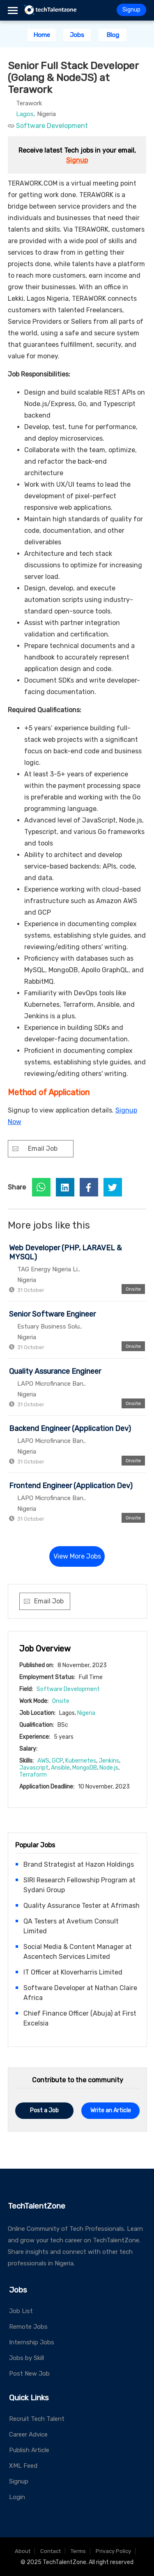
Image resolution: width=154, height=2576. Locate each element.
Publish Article (29, 2450)
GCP (57, 1760)
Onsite (60, 1701)
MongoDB (84, 1767)
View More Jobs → (77, 1559)
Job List (21, 2311)
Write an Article (110, 2110)
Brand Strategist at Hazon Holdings (78, 1864)
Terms (78, 2551)
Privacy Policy (113, 2551)
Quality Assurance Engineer (55, 1371)
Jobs (77, 35)
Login (17, 2497)
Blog (112, 35)
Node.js (108, 1767)
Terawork (29, 103)
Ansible (60, 1767)
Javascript (33, 1767)
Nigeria (86, 1713)
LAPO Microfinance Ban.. (51, 1383)
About (22, 2551)
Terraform (33, 1774)
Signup (131, 9)
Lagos (25, 114)
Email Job (42, 1148)
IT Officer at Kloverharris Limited (72, 1972)
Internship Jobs (31, 2342)
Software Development (52, 126)
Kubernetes (80, 1760)
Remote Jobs (28, 2326)
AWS (43, 1760)
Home (41, 35)
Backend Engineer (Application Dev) (70, 1428)
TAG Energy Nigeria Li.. (48, 1269)
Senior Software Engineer (52, 1314)
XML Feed (23, 2465)
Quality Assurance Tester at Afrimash (81, 1905)
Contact (50, 2551)
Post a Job (44, 2110)
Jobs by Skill (26, 2358)
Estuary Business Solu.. (49, 1326)
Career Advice (28, 2434)
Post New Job (29, 2373)
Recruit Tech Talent (36, 2419)
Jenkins (109, 1760)
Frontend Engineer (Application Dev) (71, 1485)
